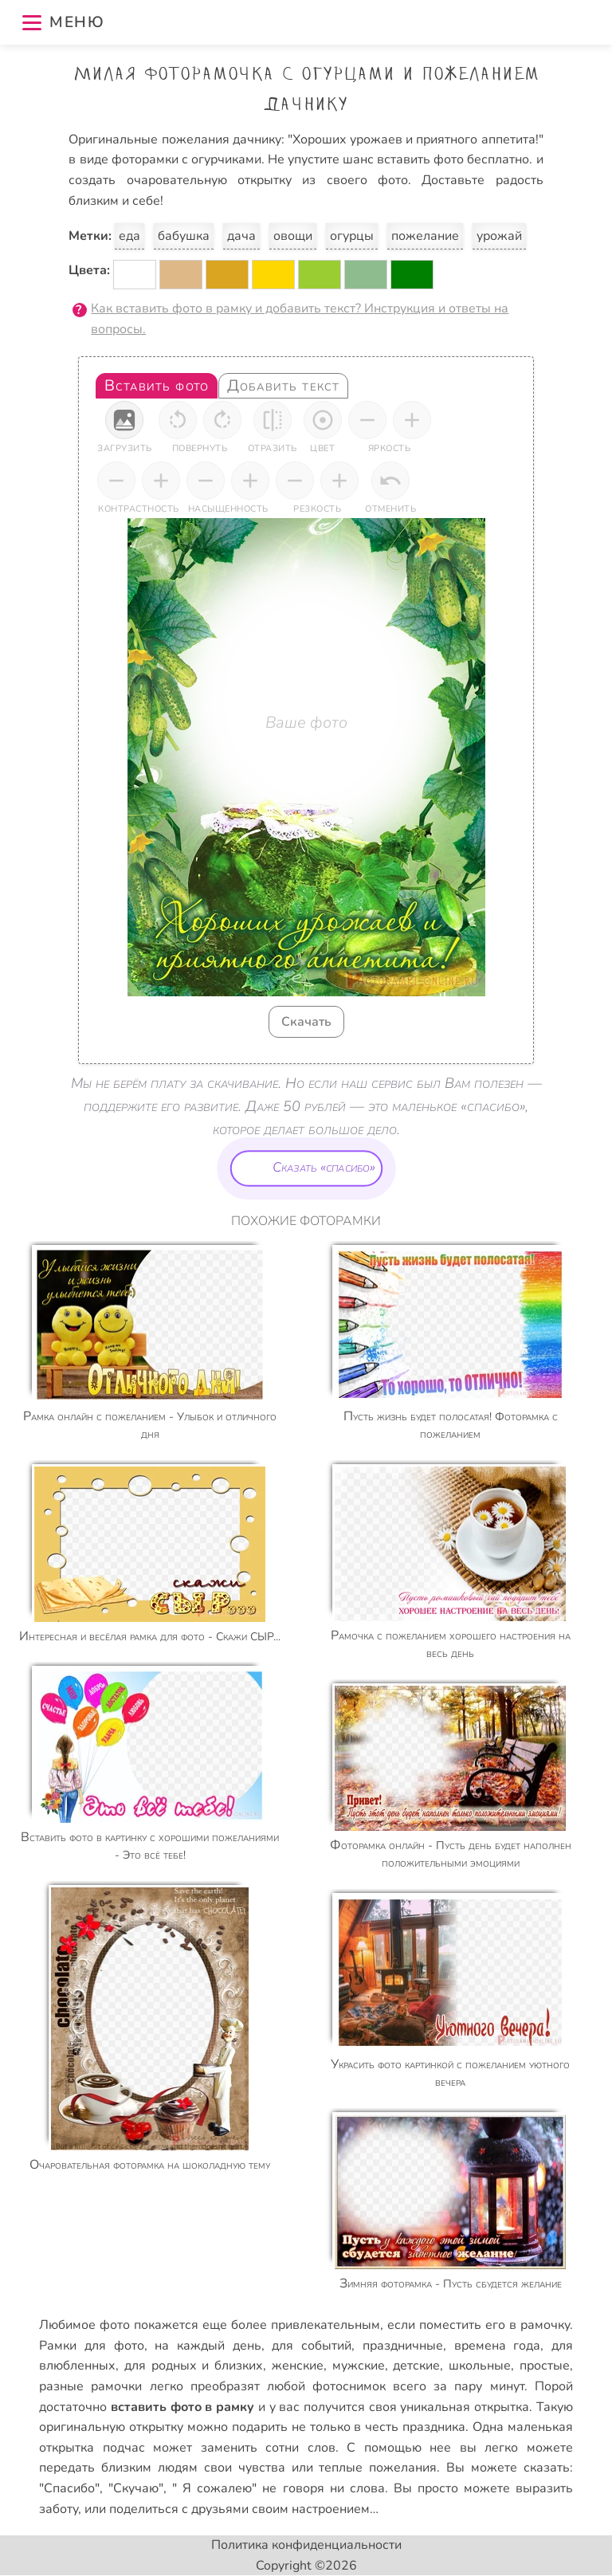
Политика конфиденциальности (306, 2545)
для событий (311, 2345)
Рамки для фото (91, 2345)
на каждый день (208, 2345)
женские (298, 2365)
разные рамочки (90, 2386)
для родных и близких (193, 2365)
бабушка (184, 236)
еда (129, 236)
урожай (499, 236)
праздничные (403, 2345)
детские (416, 2365)
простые (545, 2365)
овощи (292, 236)
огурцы (352, 236)
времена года (497, 2345)
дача (241, 236)
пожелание (425, 236)
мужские (358, 2365)
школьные (480, 2365)
